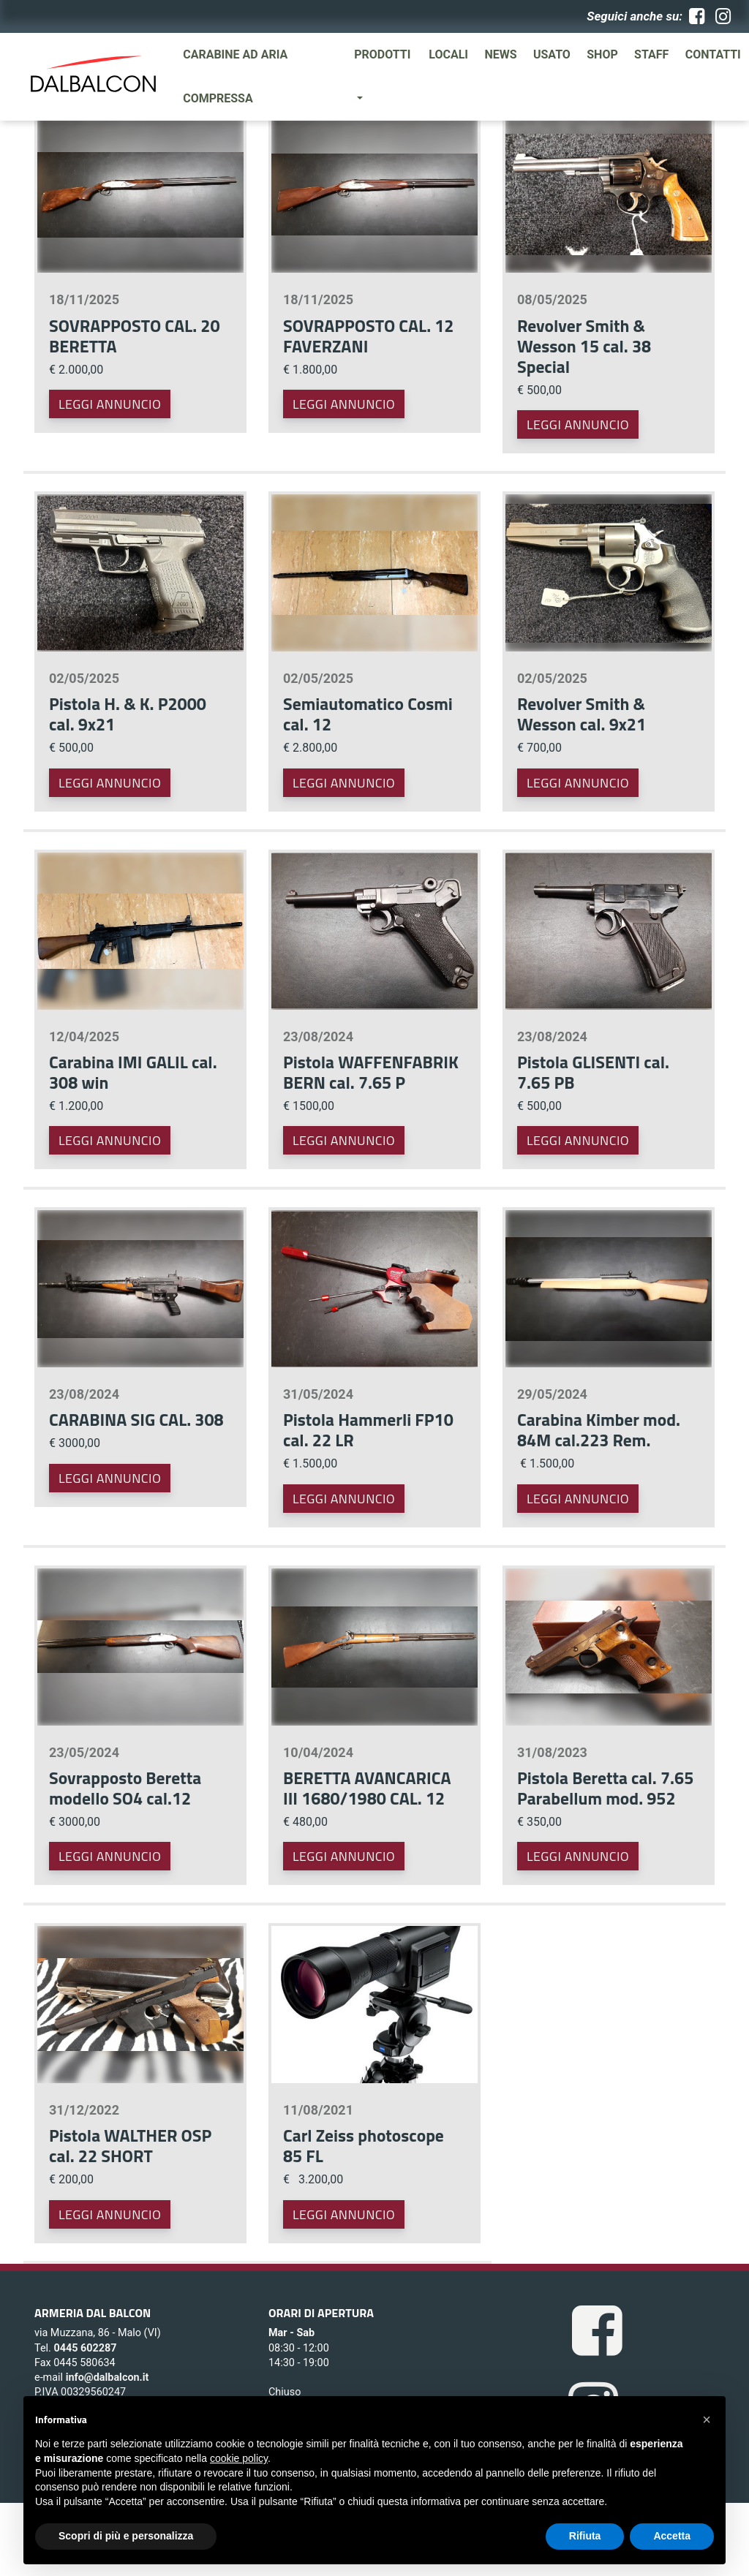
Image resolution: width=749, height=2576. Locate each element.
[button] (706, 2419)
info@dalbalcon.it (107, 2377)
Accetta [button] (671, 2536)
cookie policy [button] (239, 2458)
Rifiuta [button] (585, 2536)
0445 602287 (84, 2348)
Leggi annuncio (110, 404)
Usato (552, 54)
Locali (448, 54)
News (500, 54)
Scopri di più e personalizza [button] (126, 2536)
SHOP (602, 54)
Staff (651, 54)
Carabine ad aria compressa (235, 76)
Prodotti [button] (382, 54)
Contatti (713, 54)
